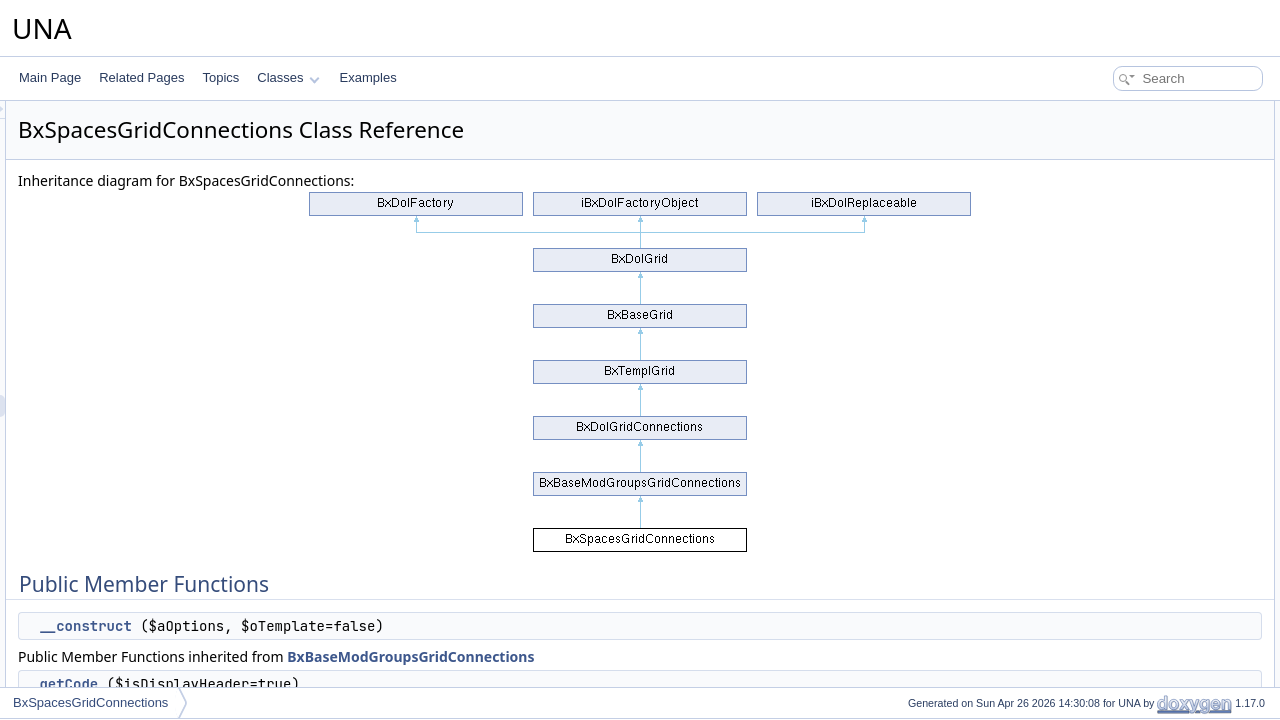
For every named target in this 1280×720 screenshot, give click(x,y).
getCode (318, 684)
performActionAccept (1128, 376)
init (1080, 332)
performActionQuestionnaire (1147, 178)
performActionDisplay (1130, 420)
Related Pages (141, 77)
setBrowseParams (1121, 684)
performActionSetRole (1131, 200)
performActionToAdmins (1136, 266)
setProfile (1098, 354)
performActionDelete (1127, 464)
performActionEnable (1129, 486)
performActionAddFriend (1138, 398)
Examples (368, 77)
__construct (335, 626)
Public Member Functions (1124, 112)
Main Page (50, 77)
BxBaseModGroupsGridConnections (660, 656)
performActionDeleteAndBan (1149, 244)
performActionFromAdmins (1144, 288)
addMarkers (1104, 662)
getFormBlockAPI (1119, 552)
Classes (288, 77)
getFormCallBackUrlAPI (1136, 596)
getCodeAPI (1105, 508)
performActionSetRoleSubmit (1150, 222)
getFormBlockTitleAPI (1131, 574)
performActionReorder (1132, 442)
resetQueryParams (1123, 618)
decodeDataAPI (1115, 530)
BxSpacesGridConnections (90, 702)
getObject (1098, 640)
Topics (220, 77)
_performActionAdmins (1133, 310)
